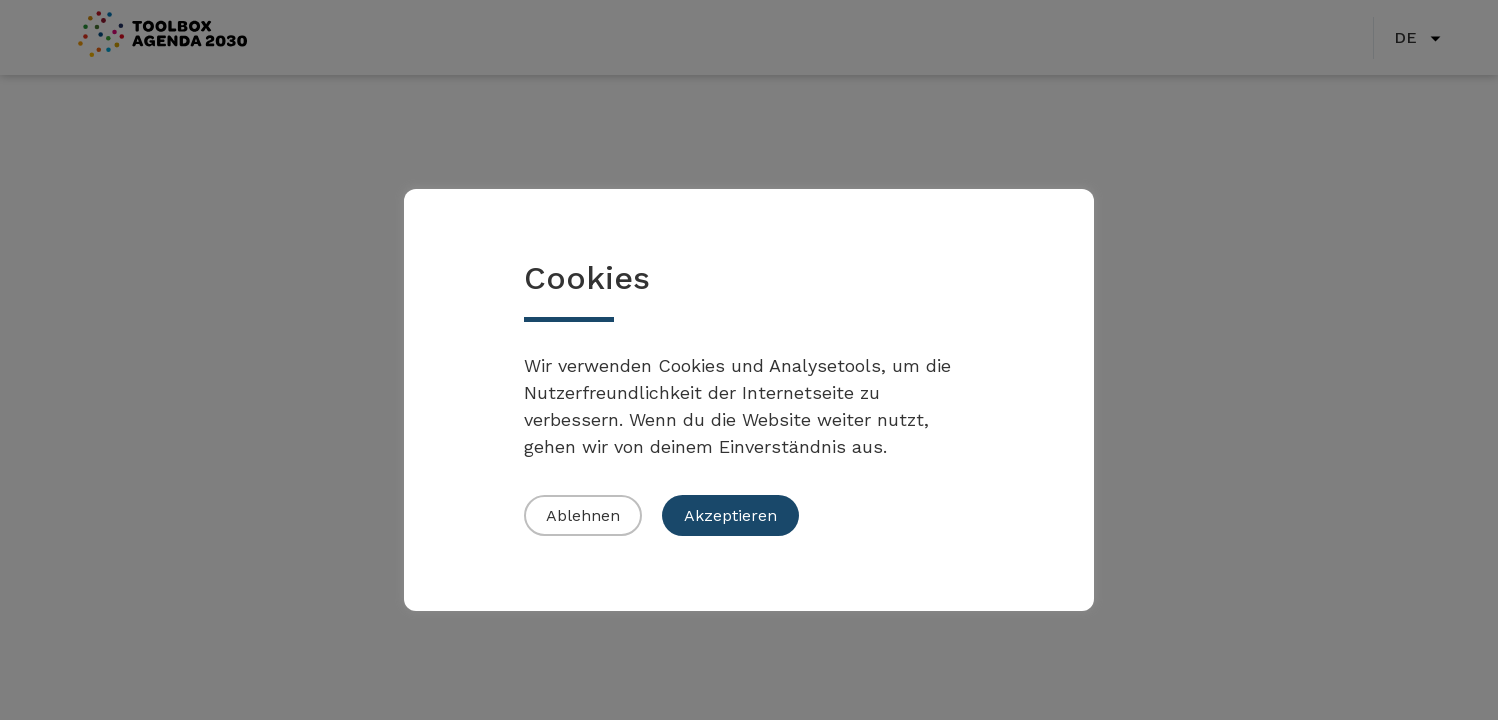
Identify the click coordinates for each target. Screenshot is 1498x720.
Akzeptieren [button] (730, 515)
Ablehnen (583, 515)
